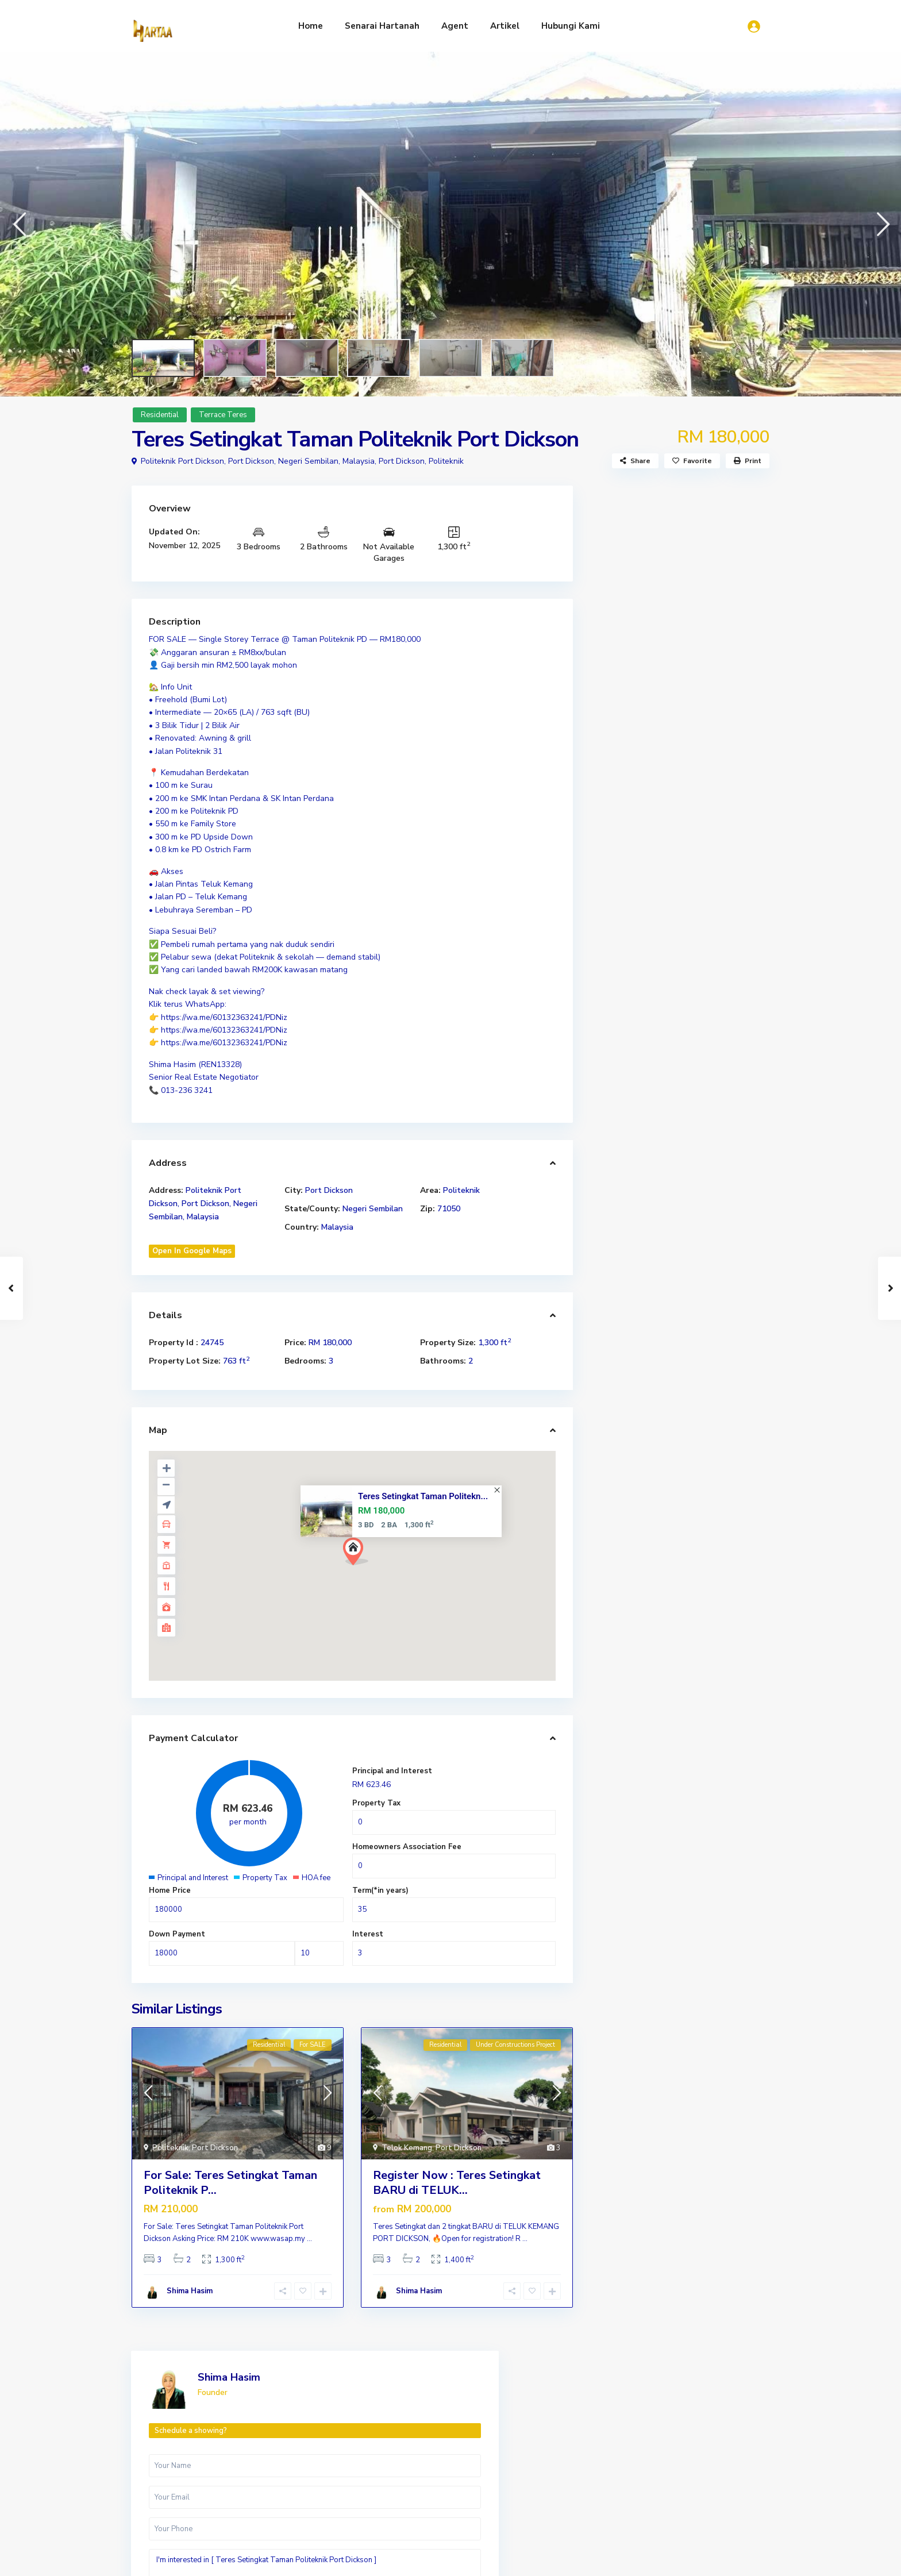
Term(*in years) (380, 1890)
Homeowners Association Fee (406, 1847)
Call (643, 836)
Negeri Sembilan (372, 1208)
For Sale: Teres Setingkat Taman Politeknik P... (230, 2182)
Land (577, 2480)
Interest (367, 1934)
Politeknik (446, 461)
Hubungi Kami (570, 26)
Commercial (589, 2446)
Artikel (504, 26)
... (309, 2239)
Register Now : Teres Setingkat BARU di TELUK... (457, 2182)
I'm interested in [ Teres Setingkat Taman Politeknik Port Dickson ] (680, 732)
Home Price (170, 1890)
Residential (160, 415)
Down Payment (177, 1934)
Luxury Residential (614, 2513)
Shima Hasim (190, 2291)
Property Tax (376, 1803)
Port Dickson (402, 461)
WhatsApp (716, 836)
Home (310, 26)
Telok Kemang (407, 2148)
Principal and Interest (392, 1771)
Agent (454, 26)
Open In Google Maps (192, 1251)
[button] (18, 223)
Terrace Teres (223, 415)
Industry (583, 2463)
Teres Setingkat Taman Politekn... (423, 1496)
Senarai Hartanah (382, 26)
